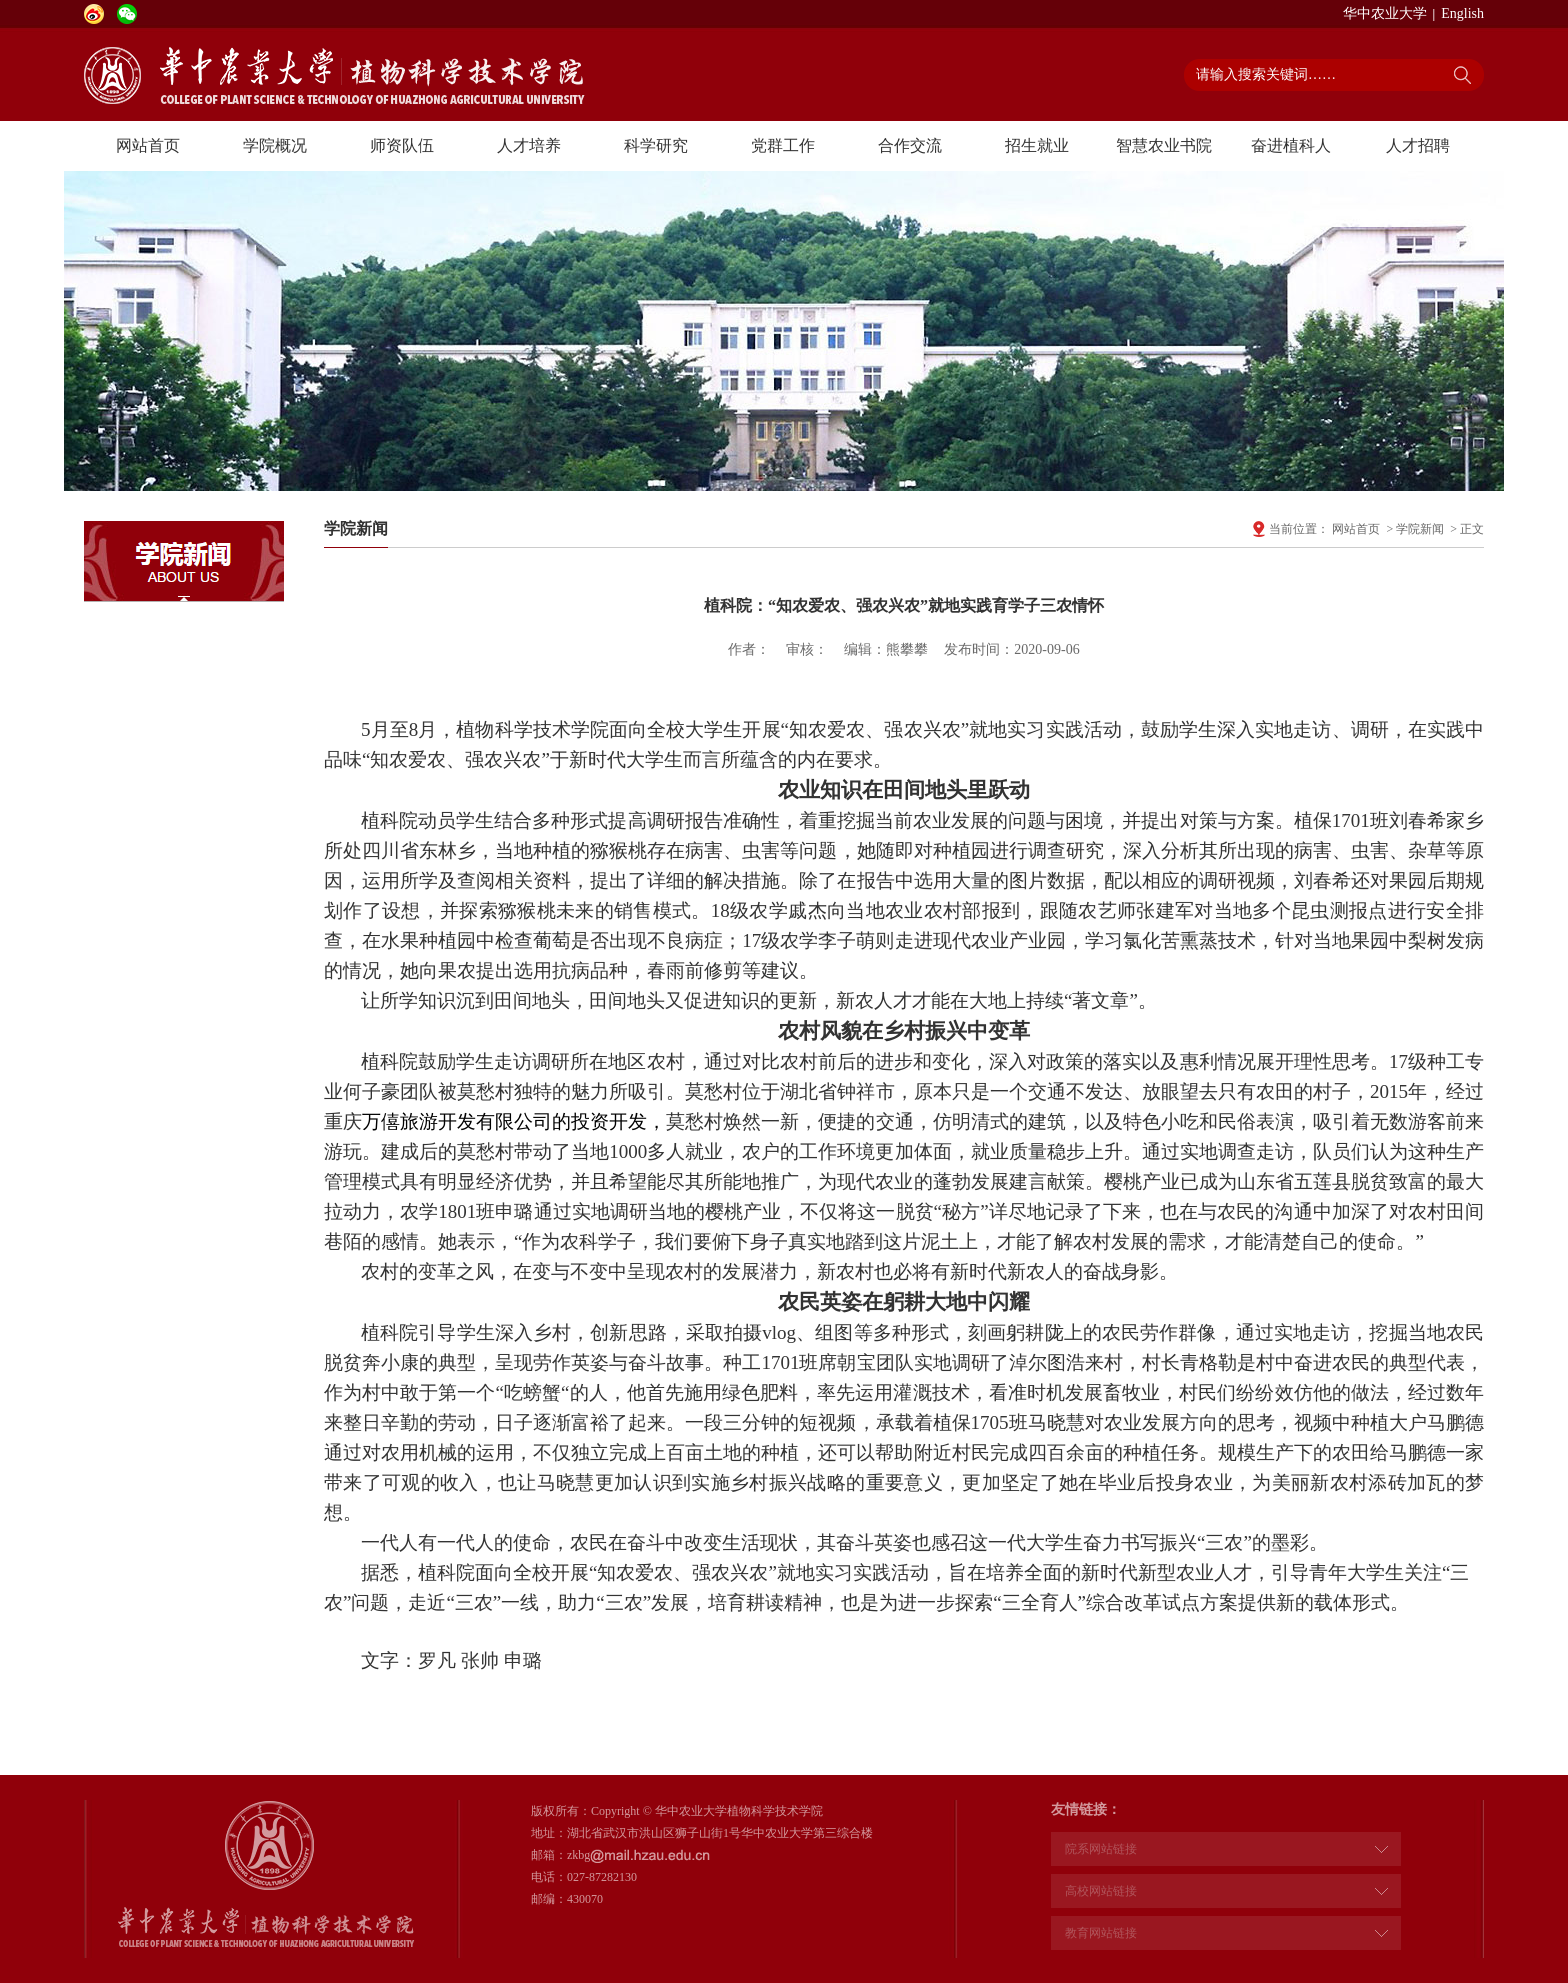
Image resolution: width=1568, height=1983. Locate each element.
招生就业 (1037, 145)
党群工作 (783, 145)
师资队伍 (402, 145)
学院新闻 (1420, 529)
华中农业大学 (1385, 13)
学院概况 (275, 145)
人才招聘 (1418, 145)
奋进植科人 (1291, 145)
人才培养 (529, 145)
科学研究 (656, 145)
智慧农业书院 (1164, 145)
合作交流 (910, 145)
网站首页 (148, 145)
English (1462, 13)
